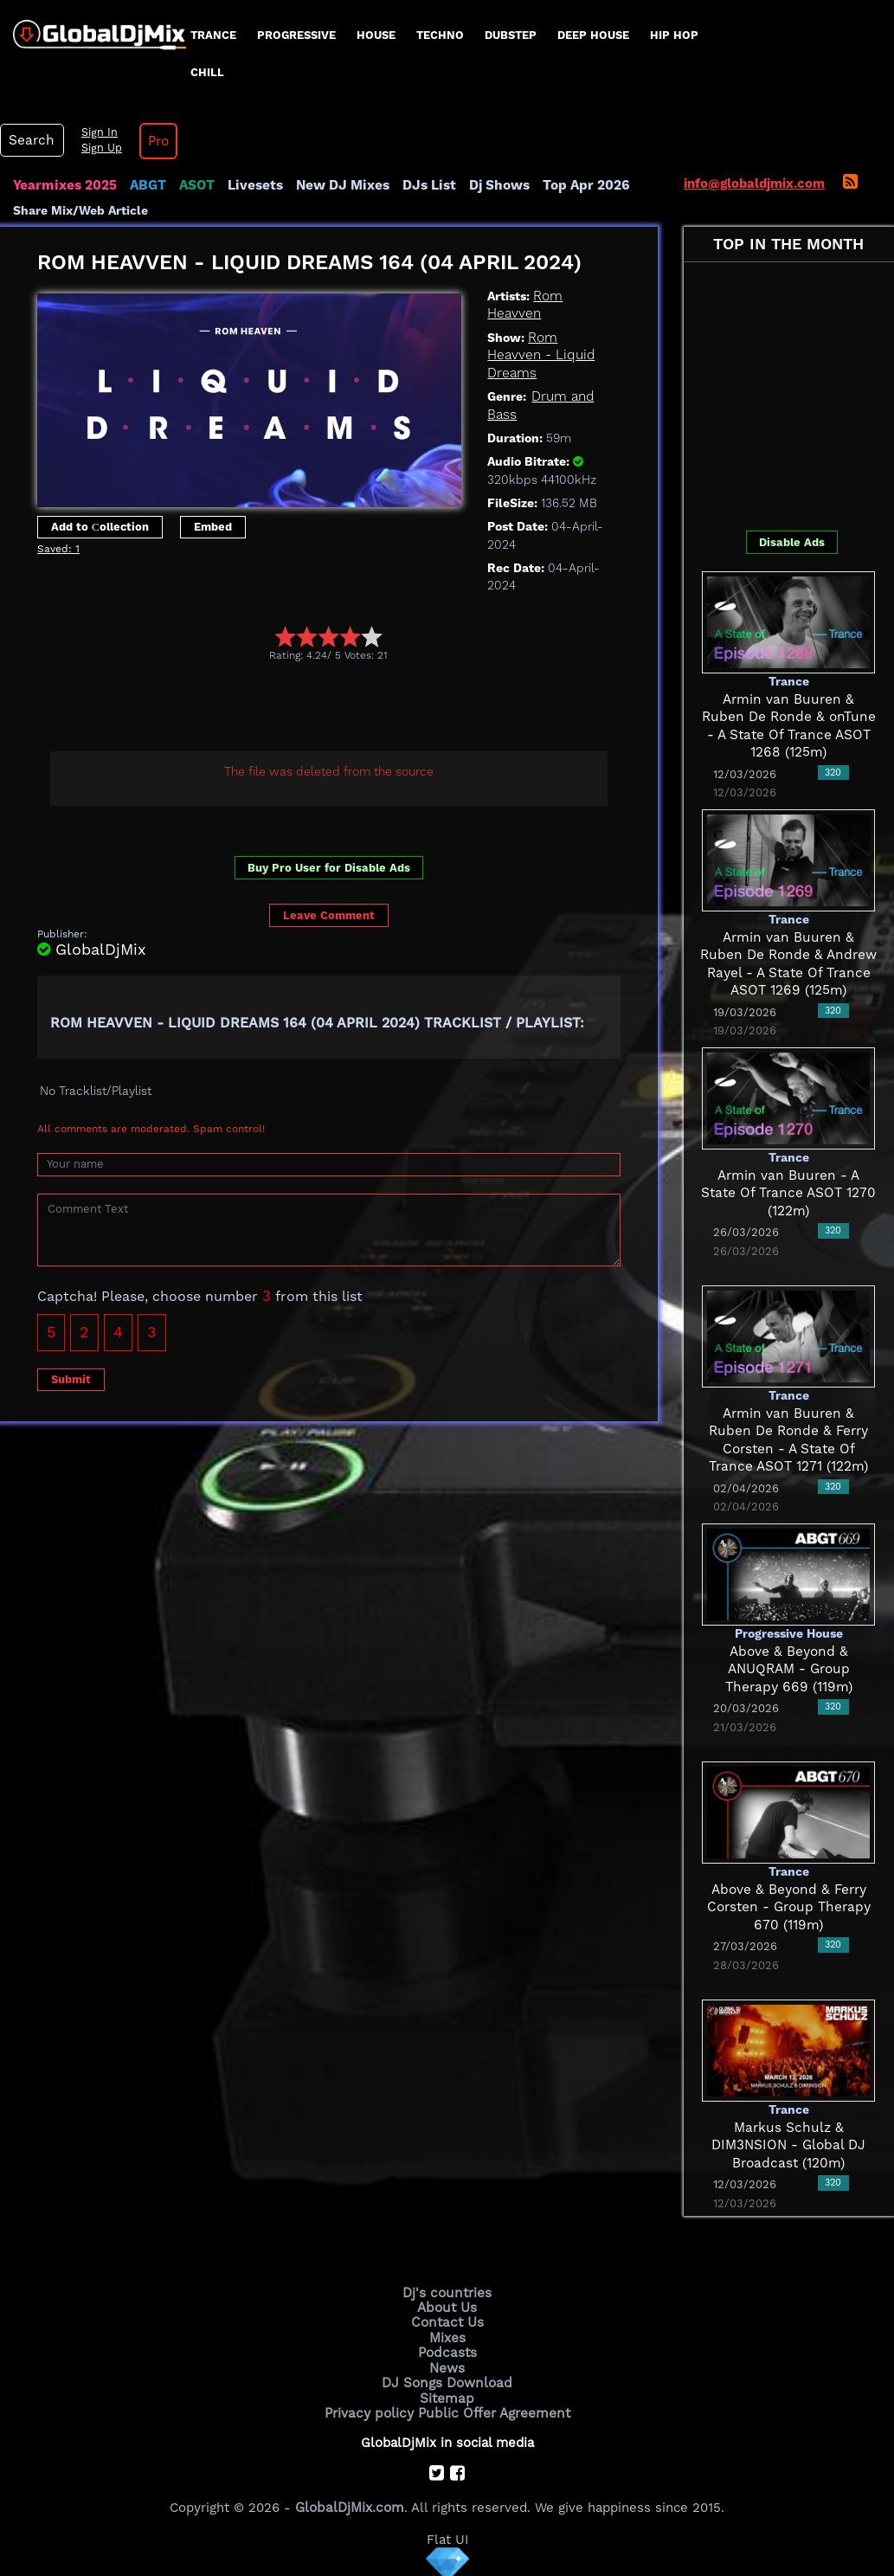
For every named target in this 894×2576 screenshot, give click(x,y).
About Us (447, 2307)
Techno (440, 35)
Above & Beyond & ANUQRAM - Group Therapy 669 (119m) (789, 1669)
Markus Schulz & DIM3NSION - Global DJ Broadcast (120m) (788, 2145)
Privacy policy (372, 2410)
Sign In (95, 132)
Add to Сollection (100, 525)
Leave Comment (329, 914)
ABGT (145, 185)
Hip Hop (674, 35)
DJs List (421, 185)
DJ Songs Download (447, 2380)
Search (30, 140)
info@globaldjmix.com (754, 183)
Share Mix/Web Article (80, 209)
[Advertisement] (352, 708)
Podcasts (447, 2351)
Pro (154, 141)
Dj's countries (447, 2292)
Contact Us (447, 2321)
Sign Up (98, 148)
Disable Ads (792, 542)
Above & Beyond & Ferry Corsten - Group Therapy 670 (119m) (788, 1907)
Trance (213, 35)
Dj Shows (490, 185)
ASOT (193, 185)
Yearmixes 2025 (63, 185)
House (376, 35)
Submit (71, 1377)
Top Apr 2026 (575, 185)
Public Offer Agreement (492, 2410)
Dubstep (511, 35)
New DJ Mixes (337, 185)
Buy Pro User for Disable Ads (329, 866)
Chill (207, 72)
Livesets (251, 185)
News (447, 2365)
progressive (296, 35)
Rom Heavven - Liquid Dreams (539, 354)
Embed (213, 525)
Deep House (593, 35)
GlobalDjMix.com (349, 2503)
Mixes (447, 2336)
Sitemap (447, 2395)
